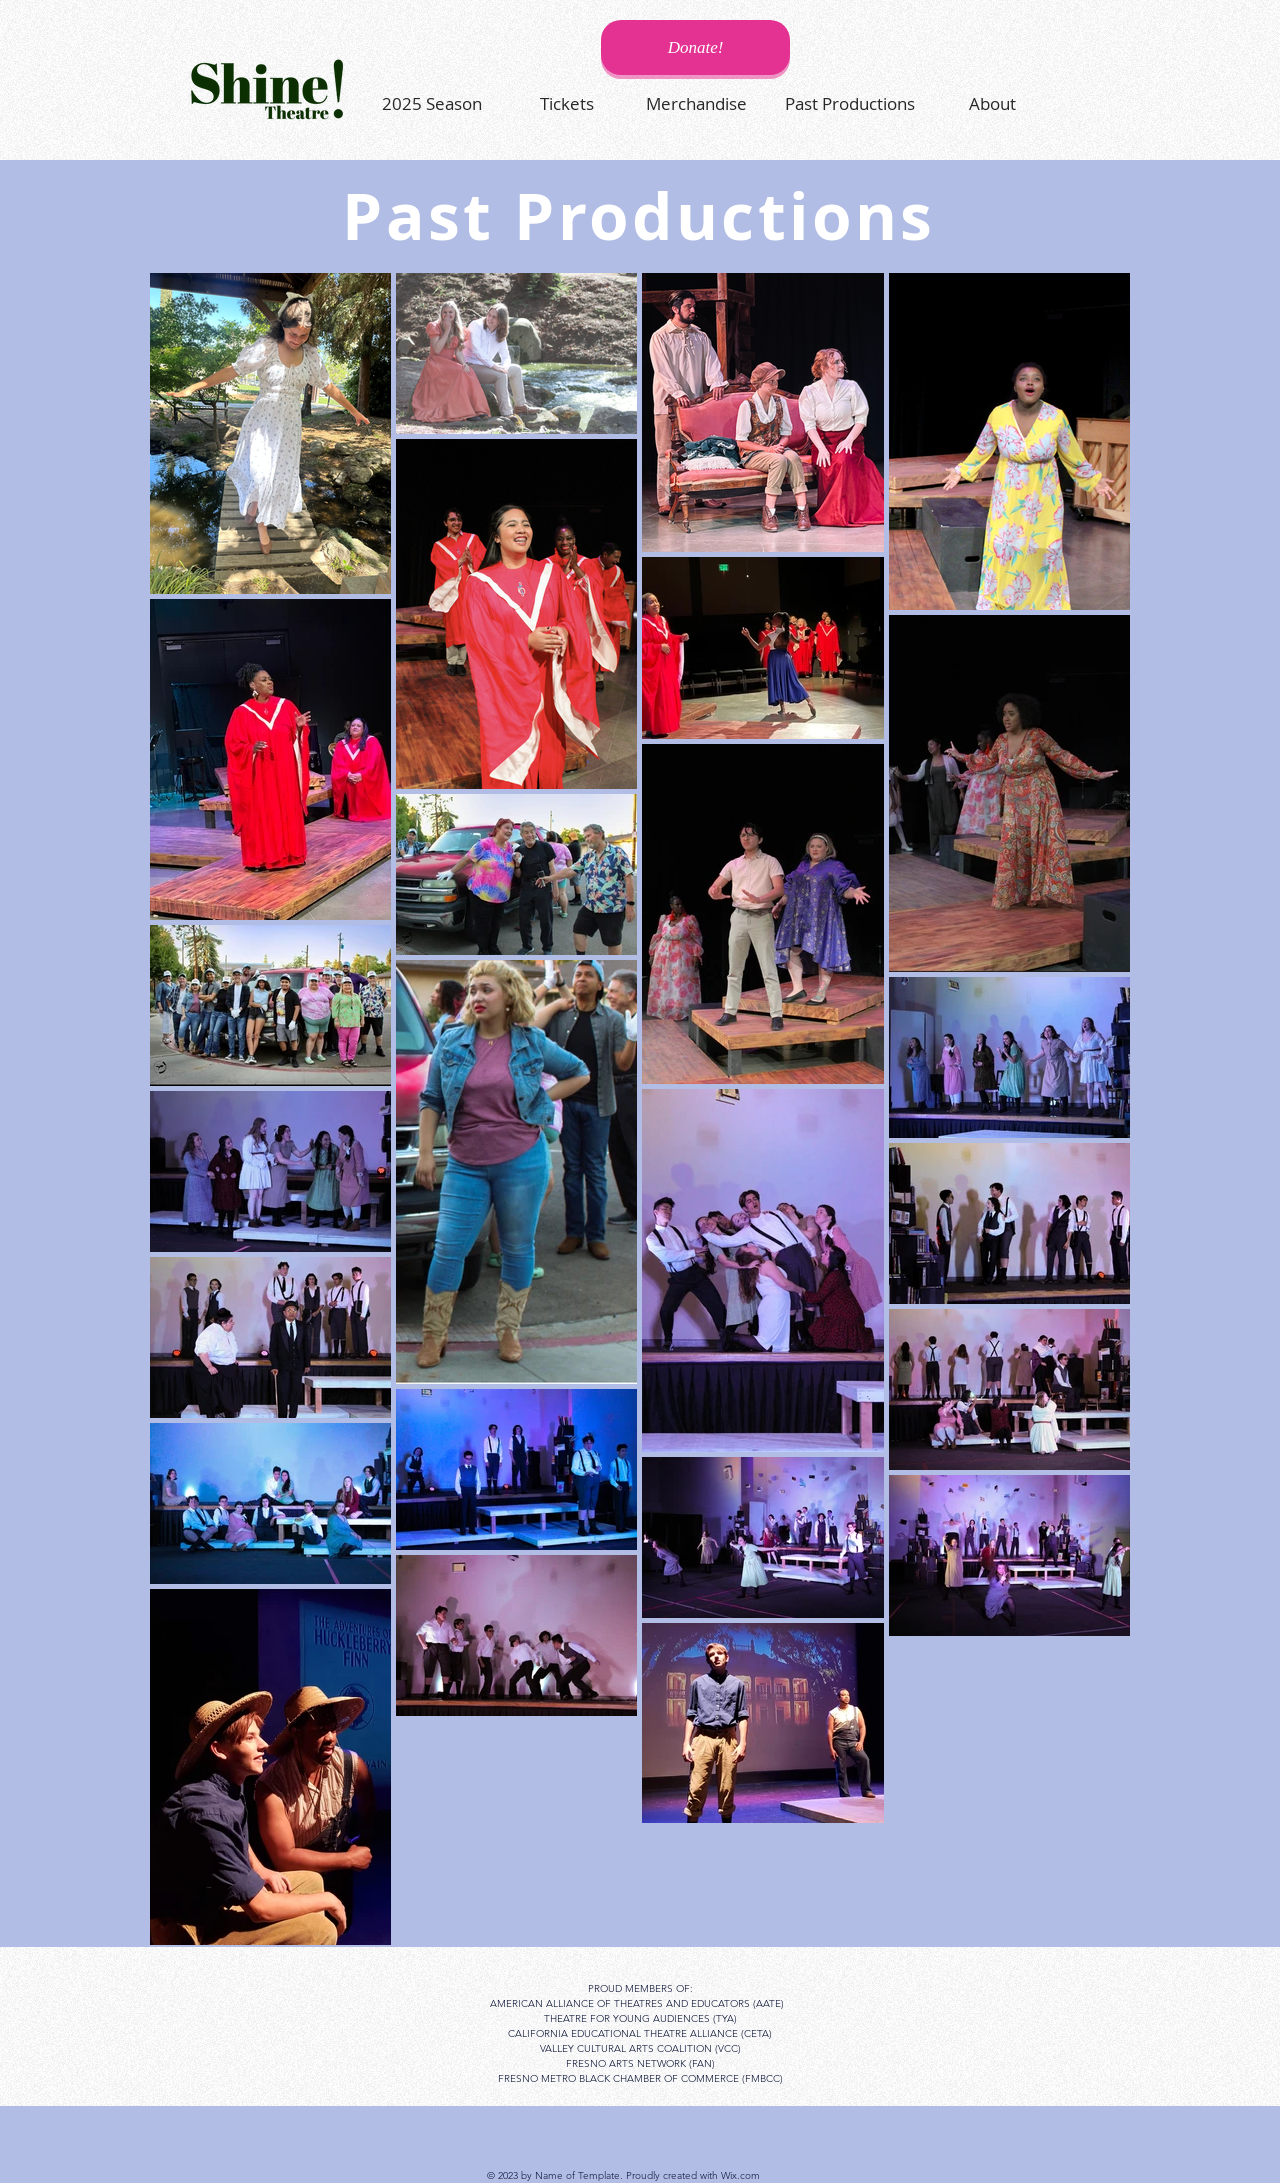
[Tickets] (567, 103)
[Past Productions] (850, 103)
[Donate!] (695, 47)
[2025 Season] (432, 103)
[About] (992, 103)
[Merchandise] (696, 103)
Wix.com (740, 2175)
